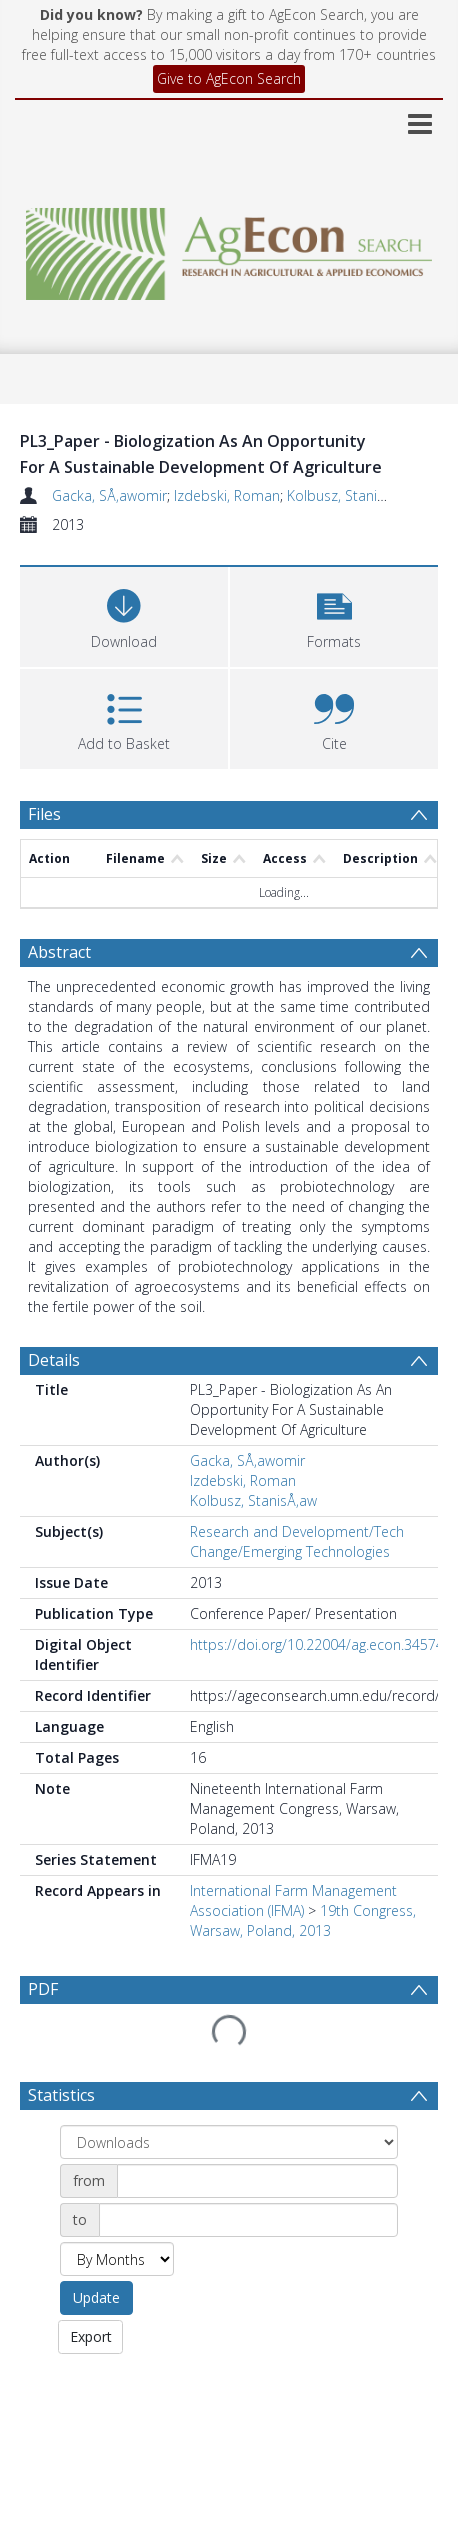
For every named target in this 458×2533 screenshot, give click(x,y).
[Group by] (229, 2094)
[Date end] (248, 2172)
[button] (334, 614)
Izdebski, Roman (227, 495)
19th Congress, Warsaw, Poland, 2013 (303, 1920)
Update (96, 2249)
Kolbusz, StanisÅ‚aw (350, 495)
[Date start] (257, 2133)
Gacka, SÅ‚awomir (109, 495)
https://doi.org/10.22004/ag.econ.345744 (321, 1644)
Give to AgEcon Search (229, 78)
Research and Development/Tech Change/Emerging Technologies (297, 1541)
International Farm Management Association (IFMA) (293, 1900)
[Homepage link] (229, 248)
